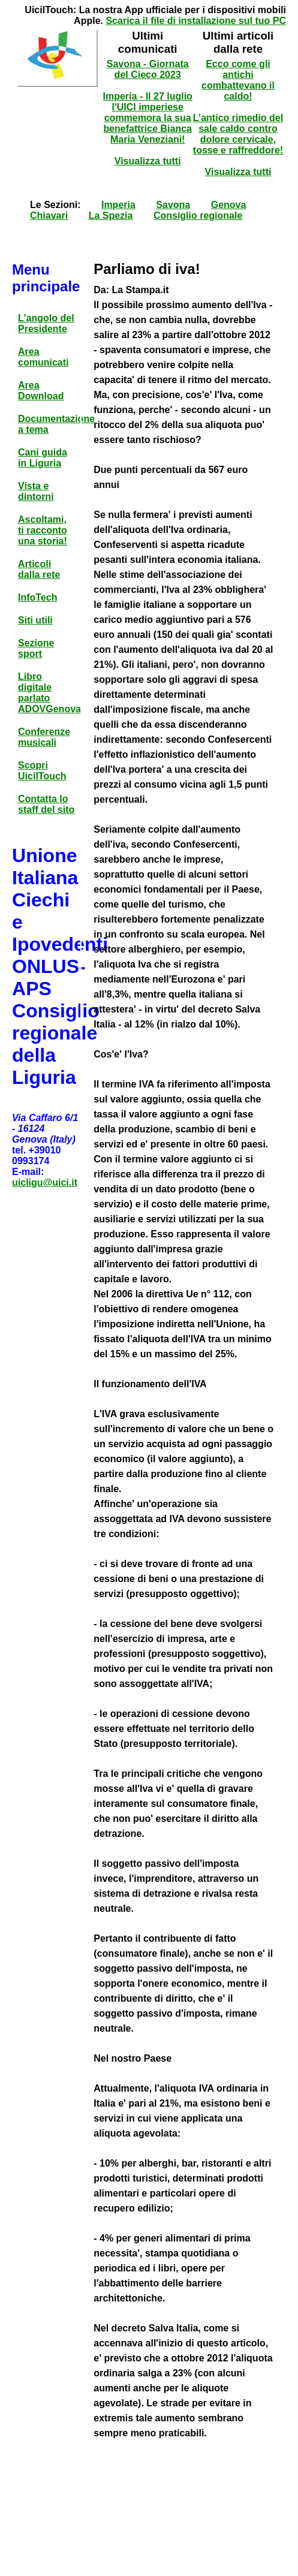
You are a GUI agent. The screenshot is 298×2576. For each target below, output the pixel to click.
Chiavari (49, 215)
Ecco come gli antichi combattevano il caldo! (238, 80)
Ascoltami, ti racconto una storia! (42, 530)
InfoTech (37, 597)
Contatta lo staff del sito (46, 804)
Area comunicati (43, 357)
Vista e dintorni (36, 491)
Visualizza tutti (148, 161)
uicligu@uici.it (44, 1182)
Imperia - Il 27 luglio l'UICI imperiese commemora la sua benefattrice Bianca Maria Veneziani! (147, 117)
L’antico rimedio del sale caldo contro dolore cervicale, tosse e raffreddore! (238, 134)
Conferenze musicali (44, 737)
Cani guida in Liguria (42, 457)
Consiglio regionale (197, 215)
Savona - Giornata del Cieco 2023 (148, 69)
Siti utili (35, 620)
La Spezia (111, 215)
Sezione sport (36, 648)
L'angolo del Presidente (46, 323)
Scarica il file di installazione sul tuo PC (196, 21)
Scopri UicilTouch (42, 770)
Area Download (41, 390)
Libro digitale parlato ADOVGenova (49, 692)
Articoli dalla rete (39, 569)
